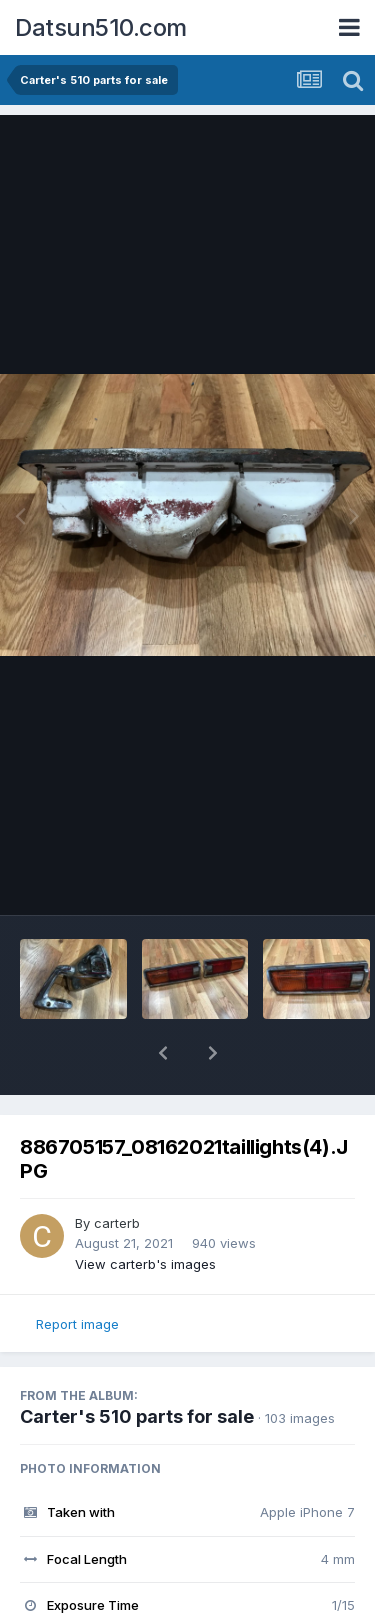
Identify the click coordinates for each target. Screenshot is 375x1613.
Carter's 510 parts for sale (137, 1416)
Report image (77, 1324)
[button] (163, 1053)
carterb (117, 1223)
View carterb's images (145, 1264)
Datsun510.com (101, 27)
